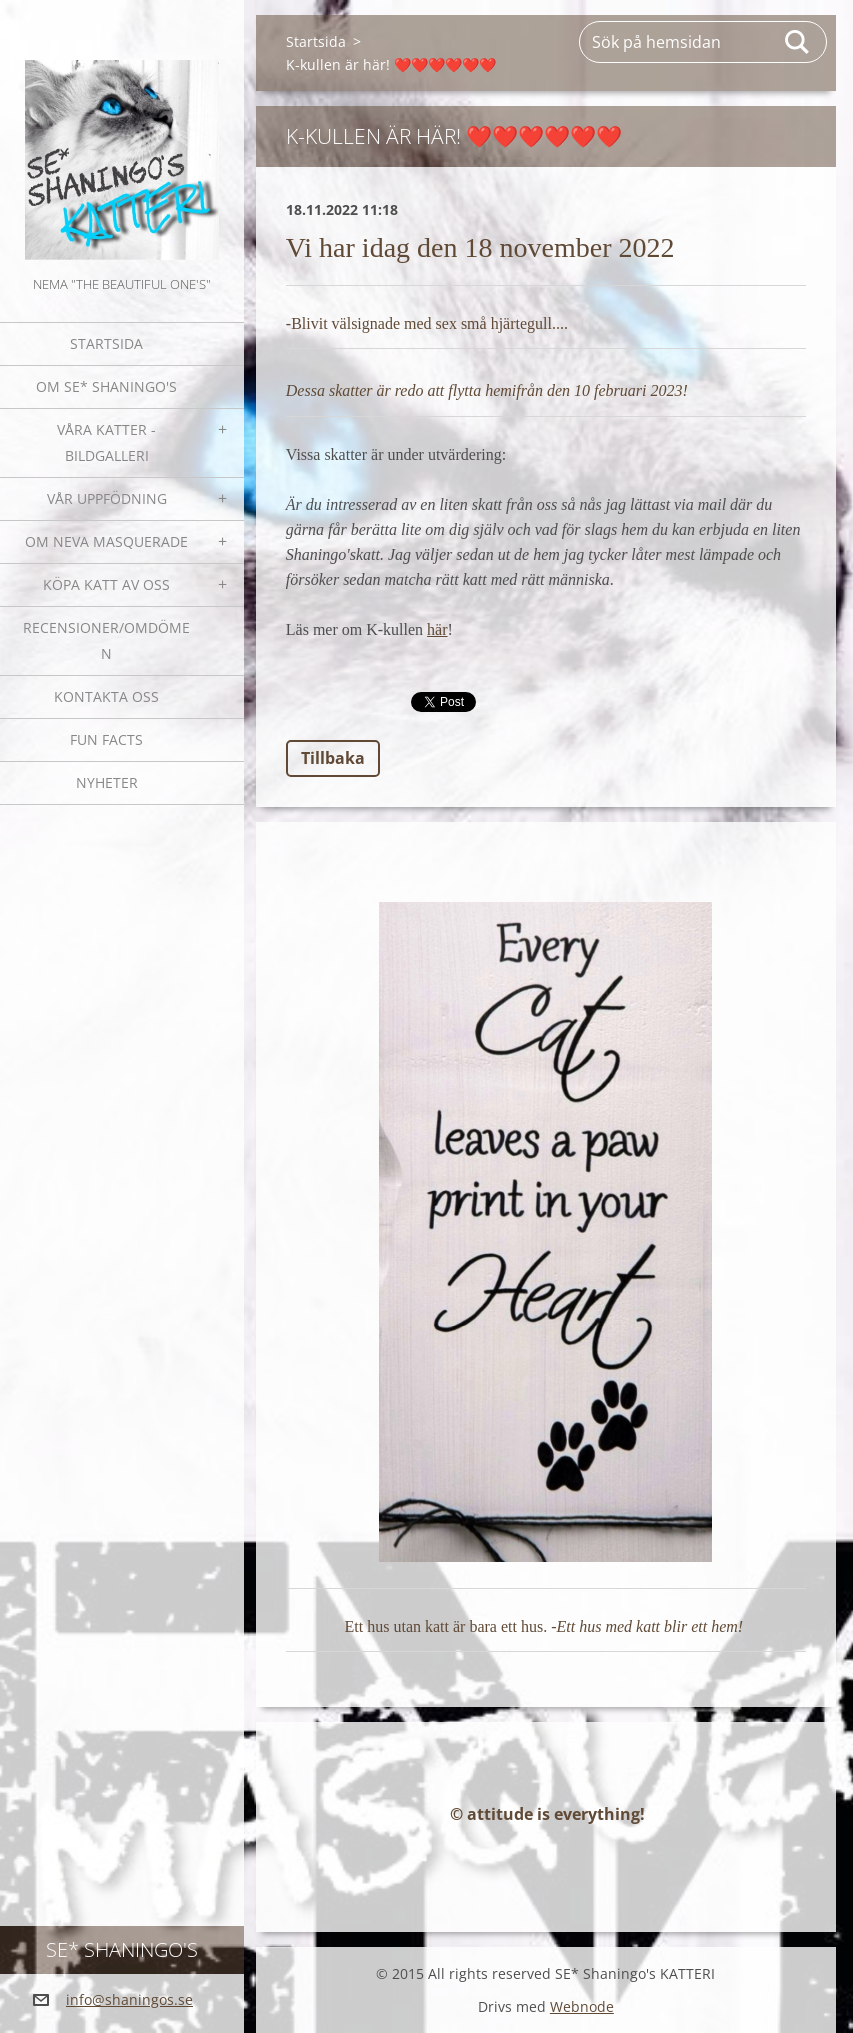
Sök (798, 42)
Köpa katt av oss (106, 584)
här (437, 629)
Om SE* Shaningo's (106, 386)
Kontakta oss (106, 696)
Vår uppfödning (107, 498)
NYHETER (107, 782)
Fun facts (106, 739)
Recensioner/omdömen (106, 640)
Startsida (106, 343)
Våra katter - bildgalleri (106, 442)
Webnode (582, 2006)
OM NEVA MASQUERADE (106, 541)
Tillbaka (333, 758)
